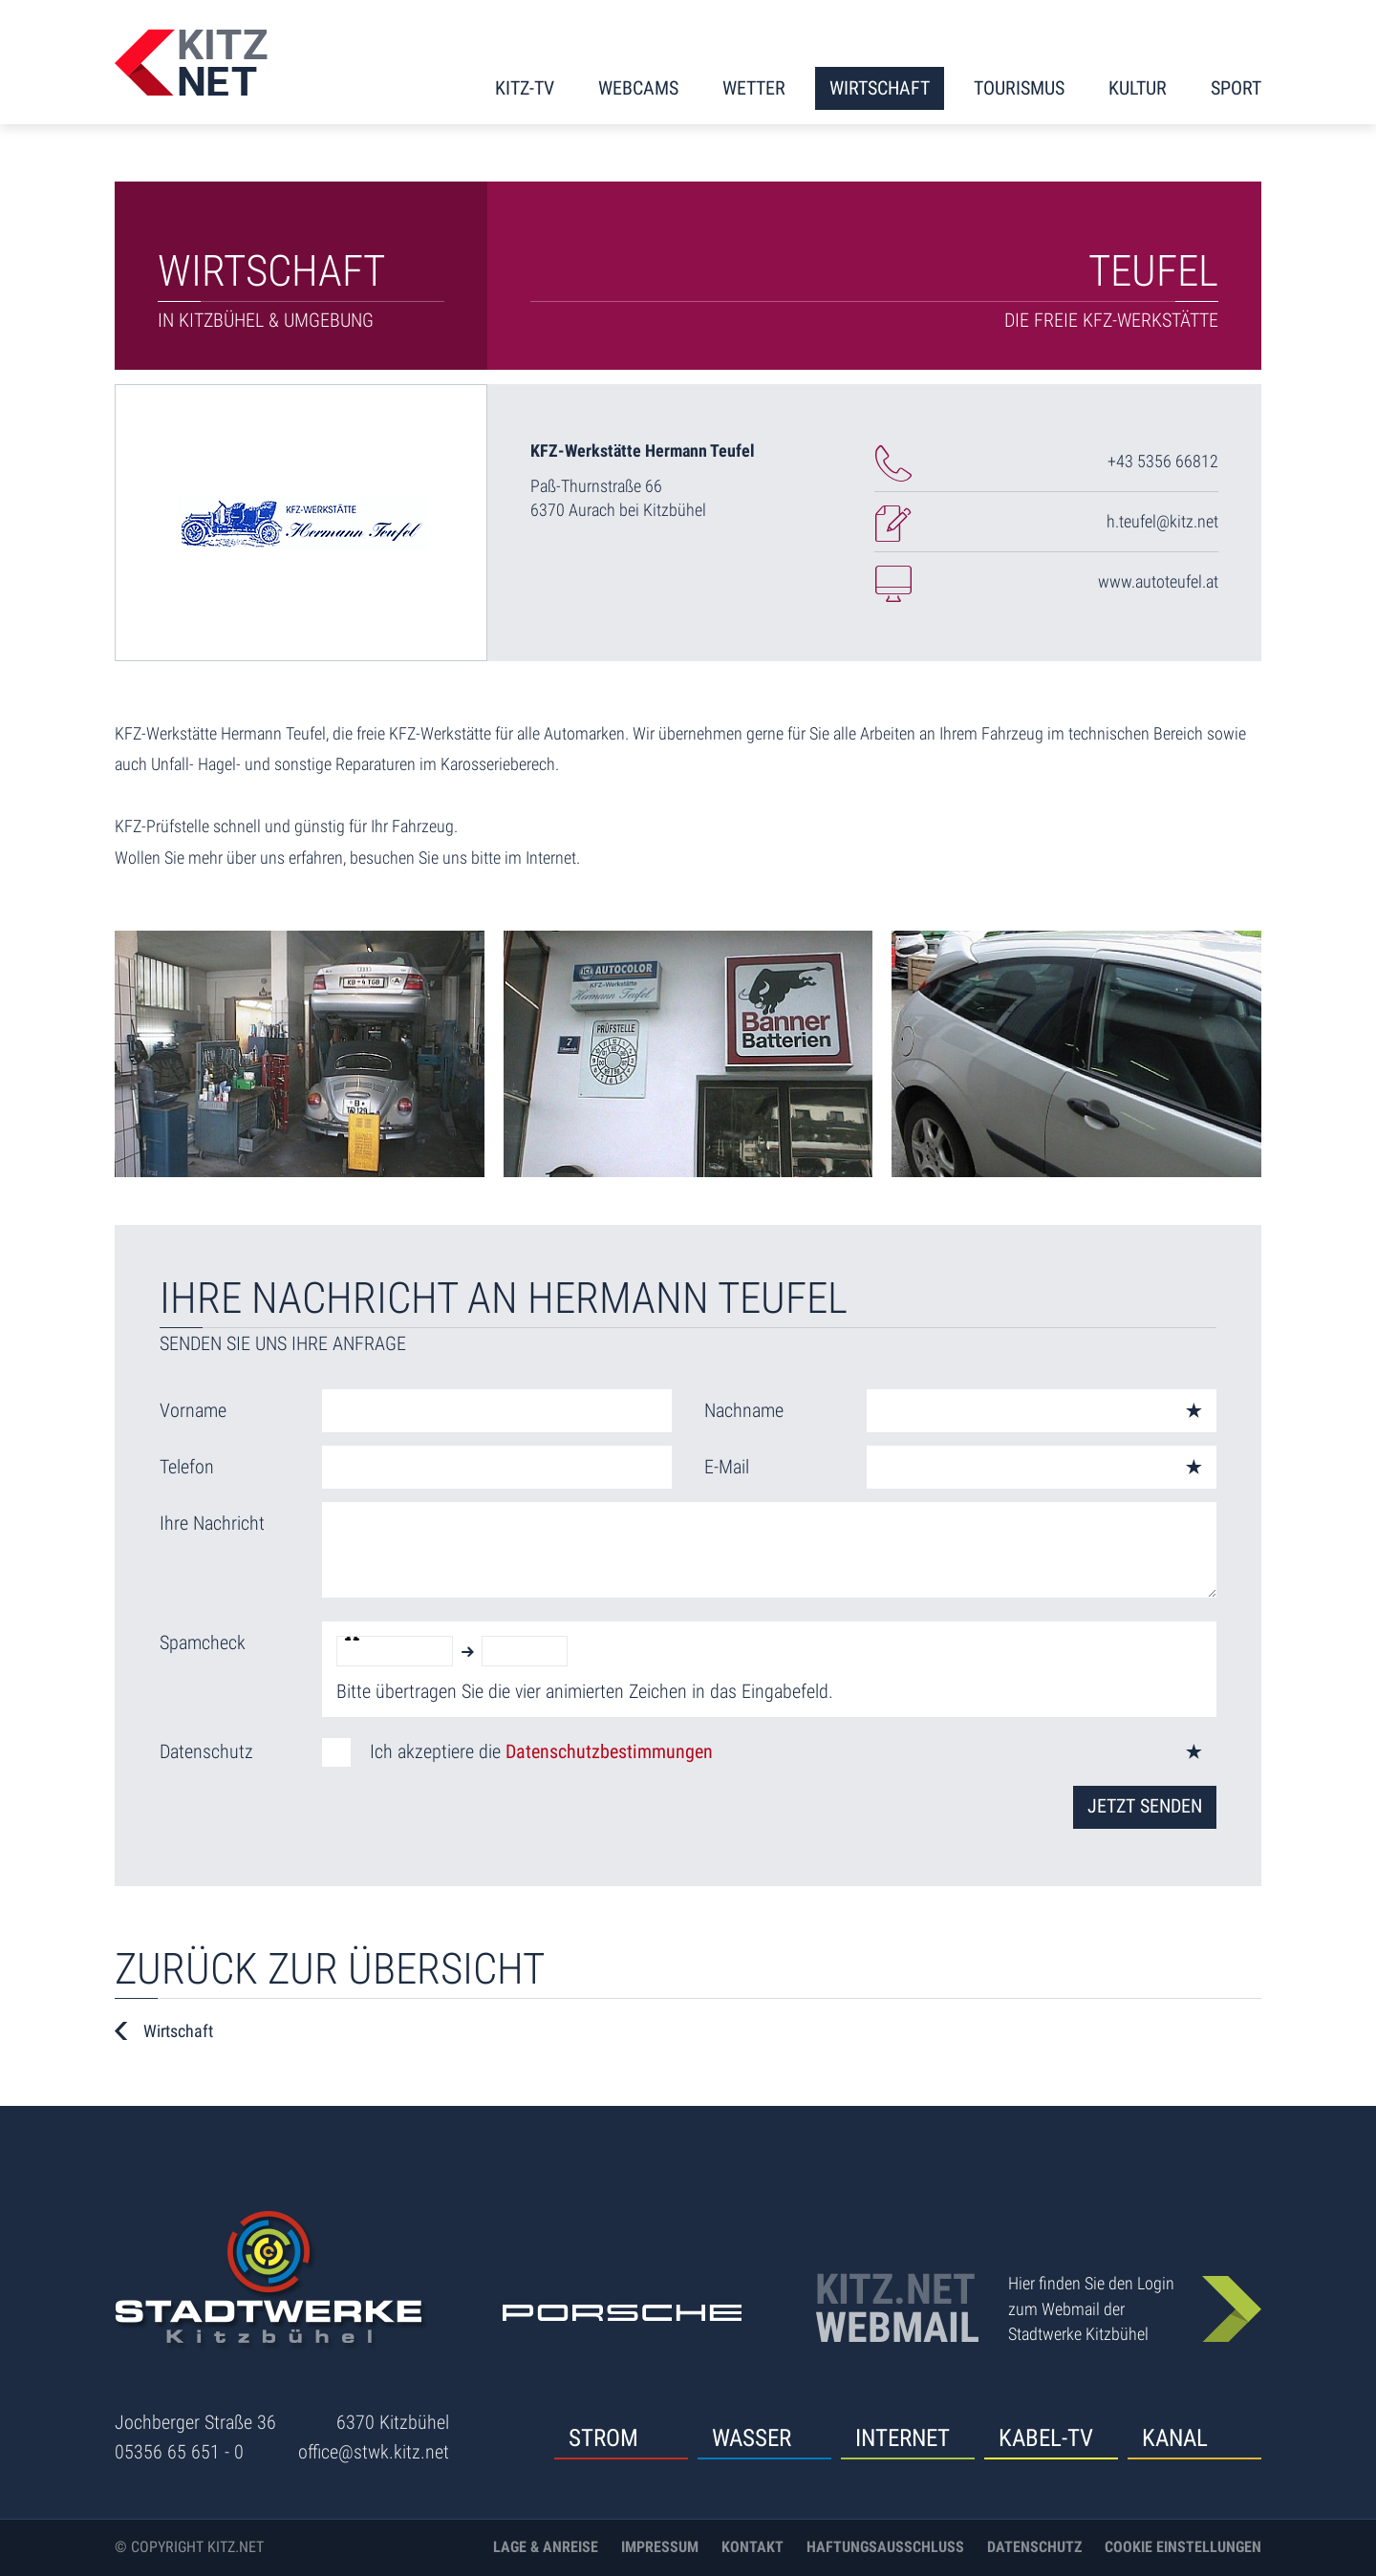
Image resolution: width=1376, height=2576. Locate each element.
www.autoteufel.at (1158, 581)
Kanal (1175, 2438)
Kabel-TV (1046, 2438)
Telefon (187, 1466)
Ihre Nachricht (212, 1523)
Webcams (638, 87)
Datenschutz (206, 1751)
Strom (603, 2438)
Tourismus (1019, 87)
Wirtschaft (879, 87)
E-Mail (726, 1466)
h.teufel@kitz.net (1162, 521)
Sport (1236, 87)
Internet (902, 2438)
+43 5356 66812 (1162, 461)
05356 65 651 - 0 (179, 2451)
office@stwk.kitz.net (373, 2451)
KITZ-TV (524, 87)
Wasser (751, 2438)
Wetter (753, 87)
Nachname (744, 1410)
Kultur (1137, 87)
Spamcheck (203, 1642)
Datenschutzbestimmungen (609, 1751)
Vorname (193, 1410)
